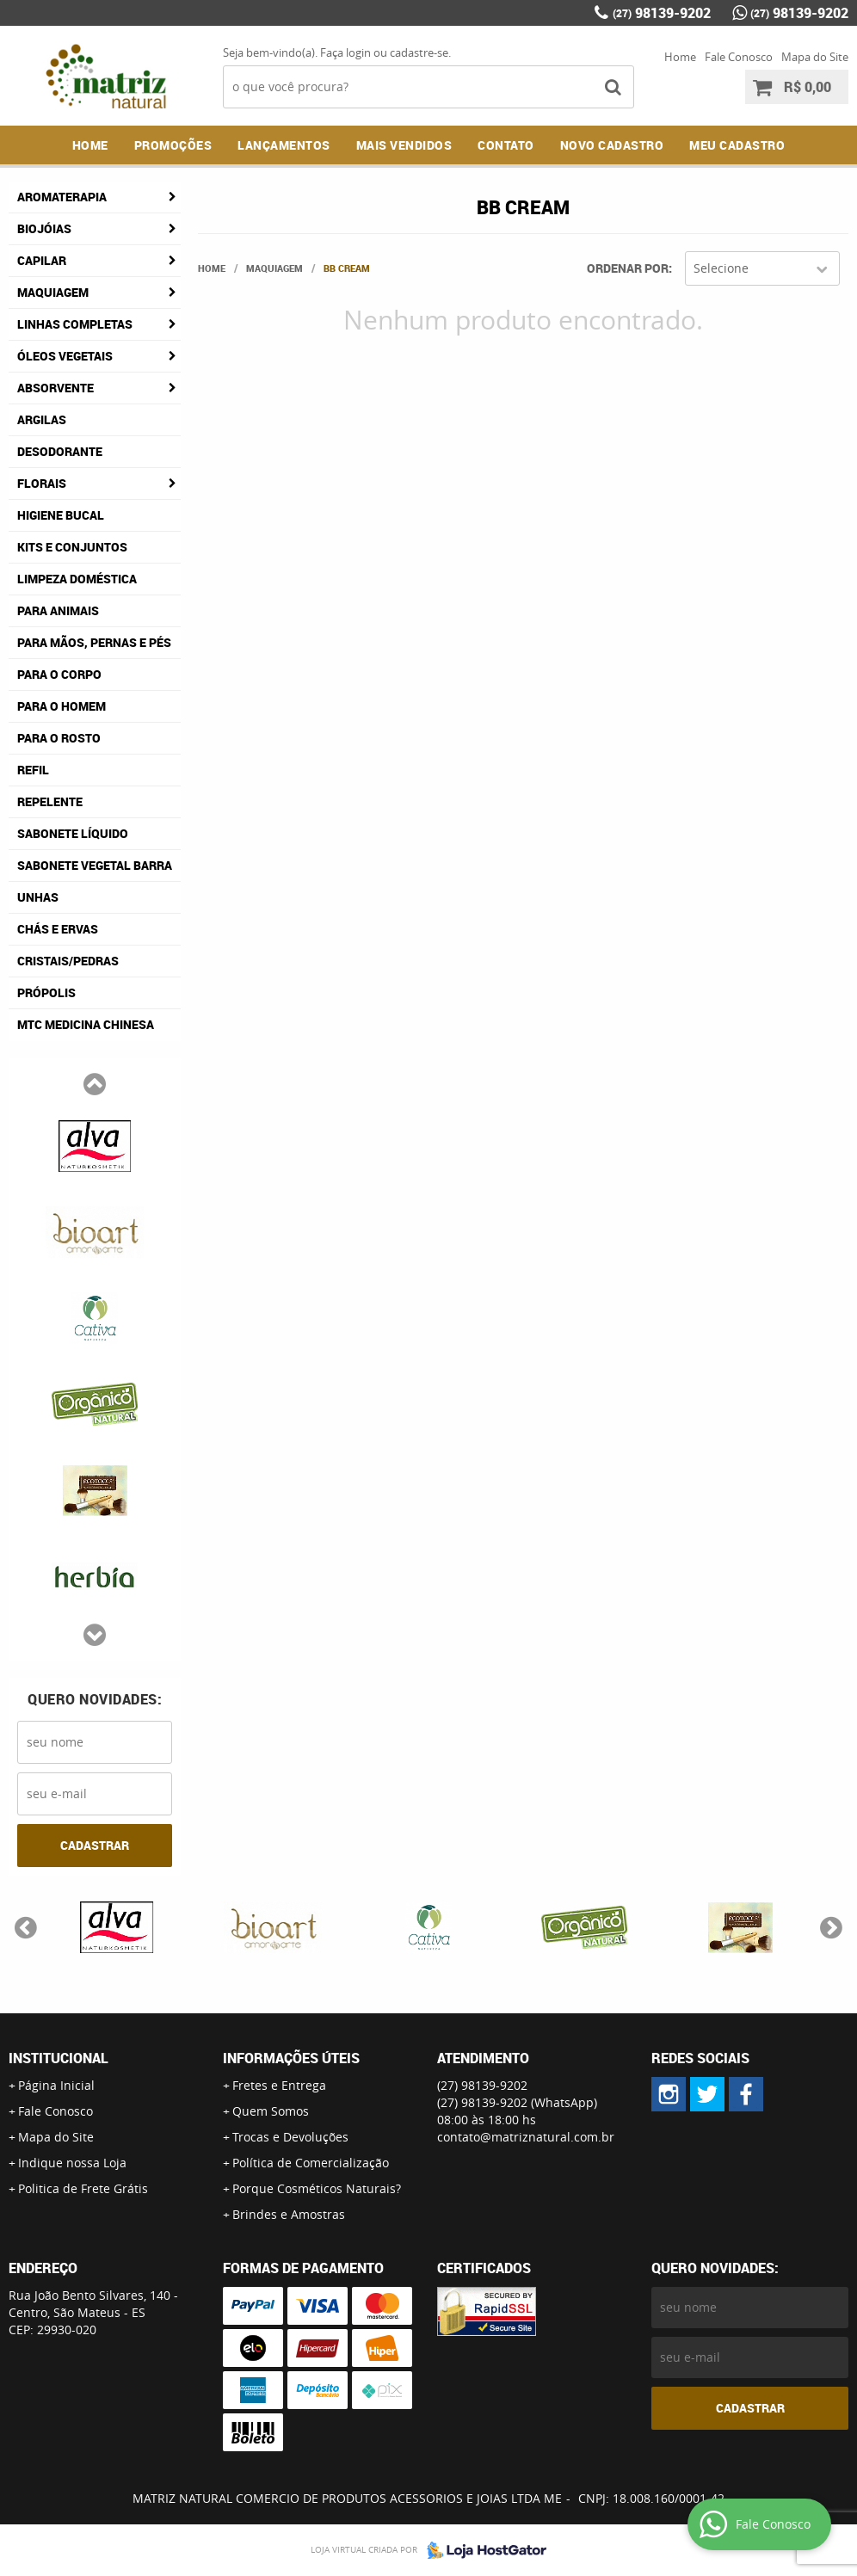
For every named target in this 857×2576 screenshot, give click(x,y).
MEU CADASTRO (737, 145)
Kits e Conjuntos (72, 547)
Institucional (58, 2058)
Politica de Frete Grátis (83, 2188)
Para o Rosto (59, 738)
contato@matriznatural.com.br (525, 2137)
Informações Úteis (291, 2058)
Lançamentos (283, 145)
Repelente (50, 801)
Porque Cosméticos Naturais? (316, 2188)
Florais (41, 483)
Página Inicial (56, 2085)
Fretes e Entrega (279, 2085)
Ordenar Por (628, 268)
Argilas (41, 419)
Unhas (38, 897)
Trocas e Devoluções (290, 2137)
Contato (506, 145)
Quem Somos (270, 2111)
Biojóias (44, 228)
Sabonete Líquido (72, 833)
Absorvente (55, 387)
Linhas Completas (75, 324)
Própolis (46, 992)
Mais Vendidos (404, 145)
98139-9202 (662, 12)
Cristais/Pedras (68, 960)
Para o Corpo (59, 674)
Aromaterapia (62, 196)
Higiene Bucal (60, 515)
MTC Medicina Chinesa (85, 1024)
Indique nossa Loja (72, 2162)
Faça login (345, 52)
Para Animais (58, 610)
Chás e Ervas (57, 929)
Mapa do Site (814, 57)
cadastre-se (419, 52)
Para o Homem (61, 706)
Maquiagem (53, 292)
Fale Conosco (739, 57)
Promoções (173, 145)
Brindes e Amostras (288, 2214)
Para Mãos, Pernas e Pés (94, 642)
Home (680, 57)
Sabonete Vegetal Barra (94, 865)
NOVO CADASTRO (612, 145)
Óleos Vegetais (65, 356)
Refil (33, 769)
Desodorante (59, 451)
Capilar (41, 260)
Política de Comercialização (310, 2162)
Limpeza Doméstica (77, 578)
